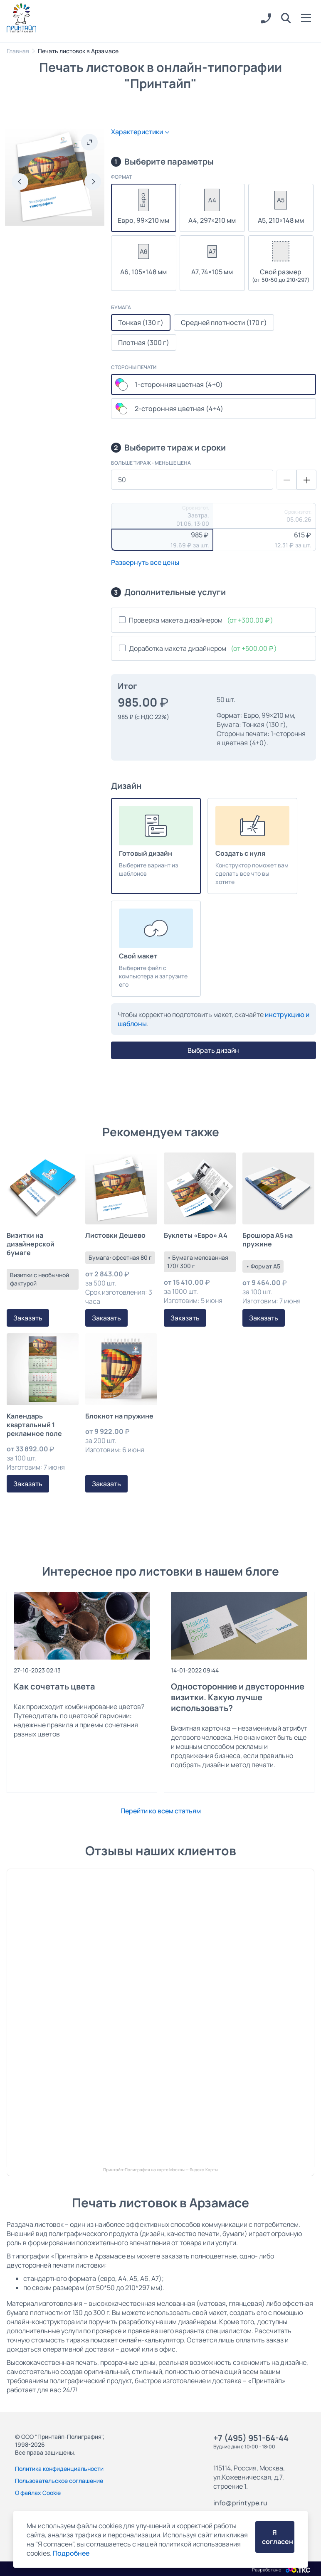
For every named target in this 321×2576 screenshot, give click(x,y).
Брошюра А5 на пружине (267, 1240)
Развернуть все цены (145, 562)
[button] (286, 18)
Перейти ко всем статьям (161, 1810)
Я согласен (277, 2537)
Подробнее (71, 2553)
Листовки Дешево (115, 1235)
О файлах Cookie (38, 2493)
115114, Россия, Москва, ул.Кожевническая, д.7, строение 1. (249, 2477)
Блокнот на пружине (119, 1416)
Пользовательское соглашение (59, 2481)
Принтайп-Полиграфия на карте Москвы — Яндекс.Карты (160, 2169)
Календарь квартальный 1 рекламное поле (34, 1425)
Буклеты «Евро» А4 (195, 1235)
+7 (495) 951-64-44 (251, 2437)
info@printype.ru (240, 2502)
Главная (18, 51)
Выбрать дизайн (213, 1050)
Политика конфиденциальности (59, 2469)
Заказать (27, 1317)
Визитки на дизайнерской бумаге (30, 1244)
